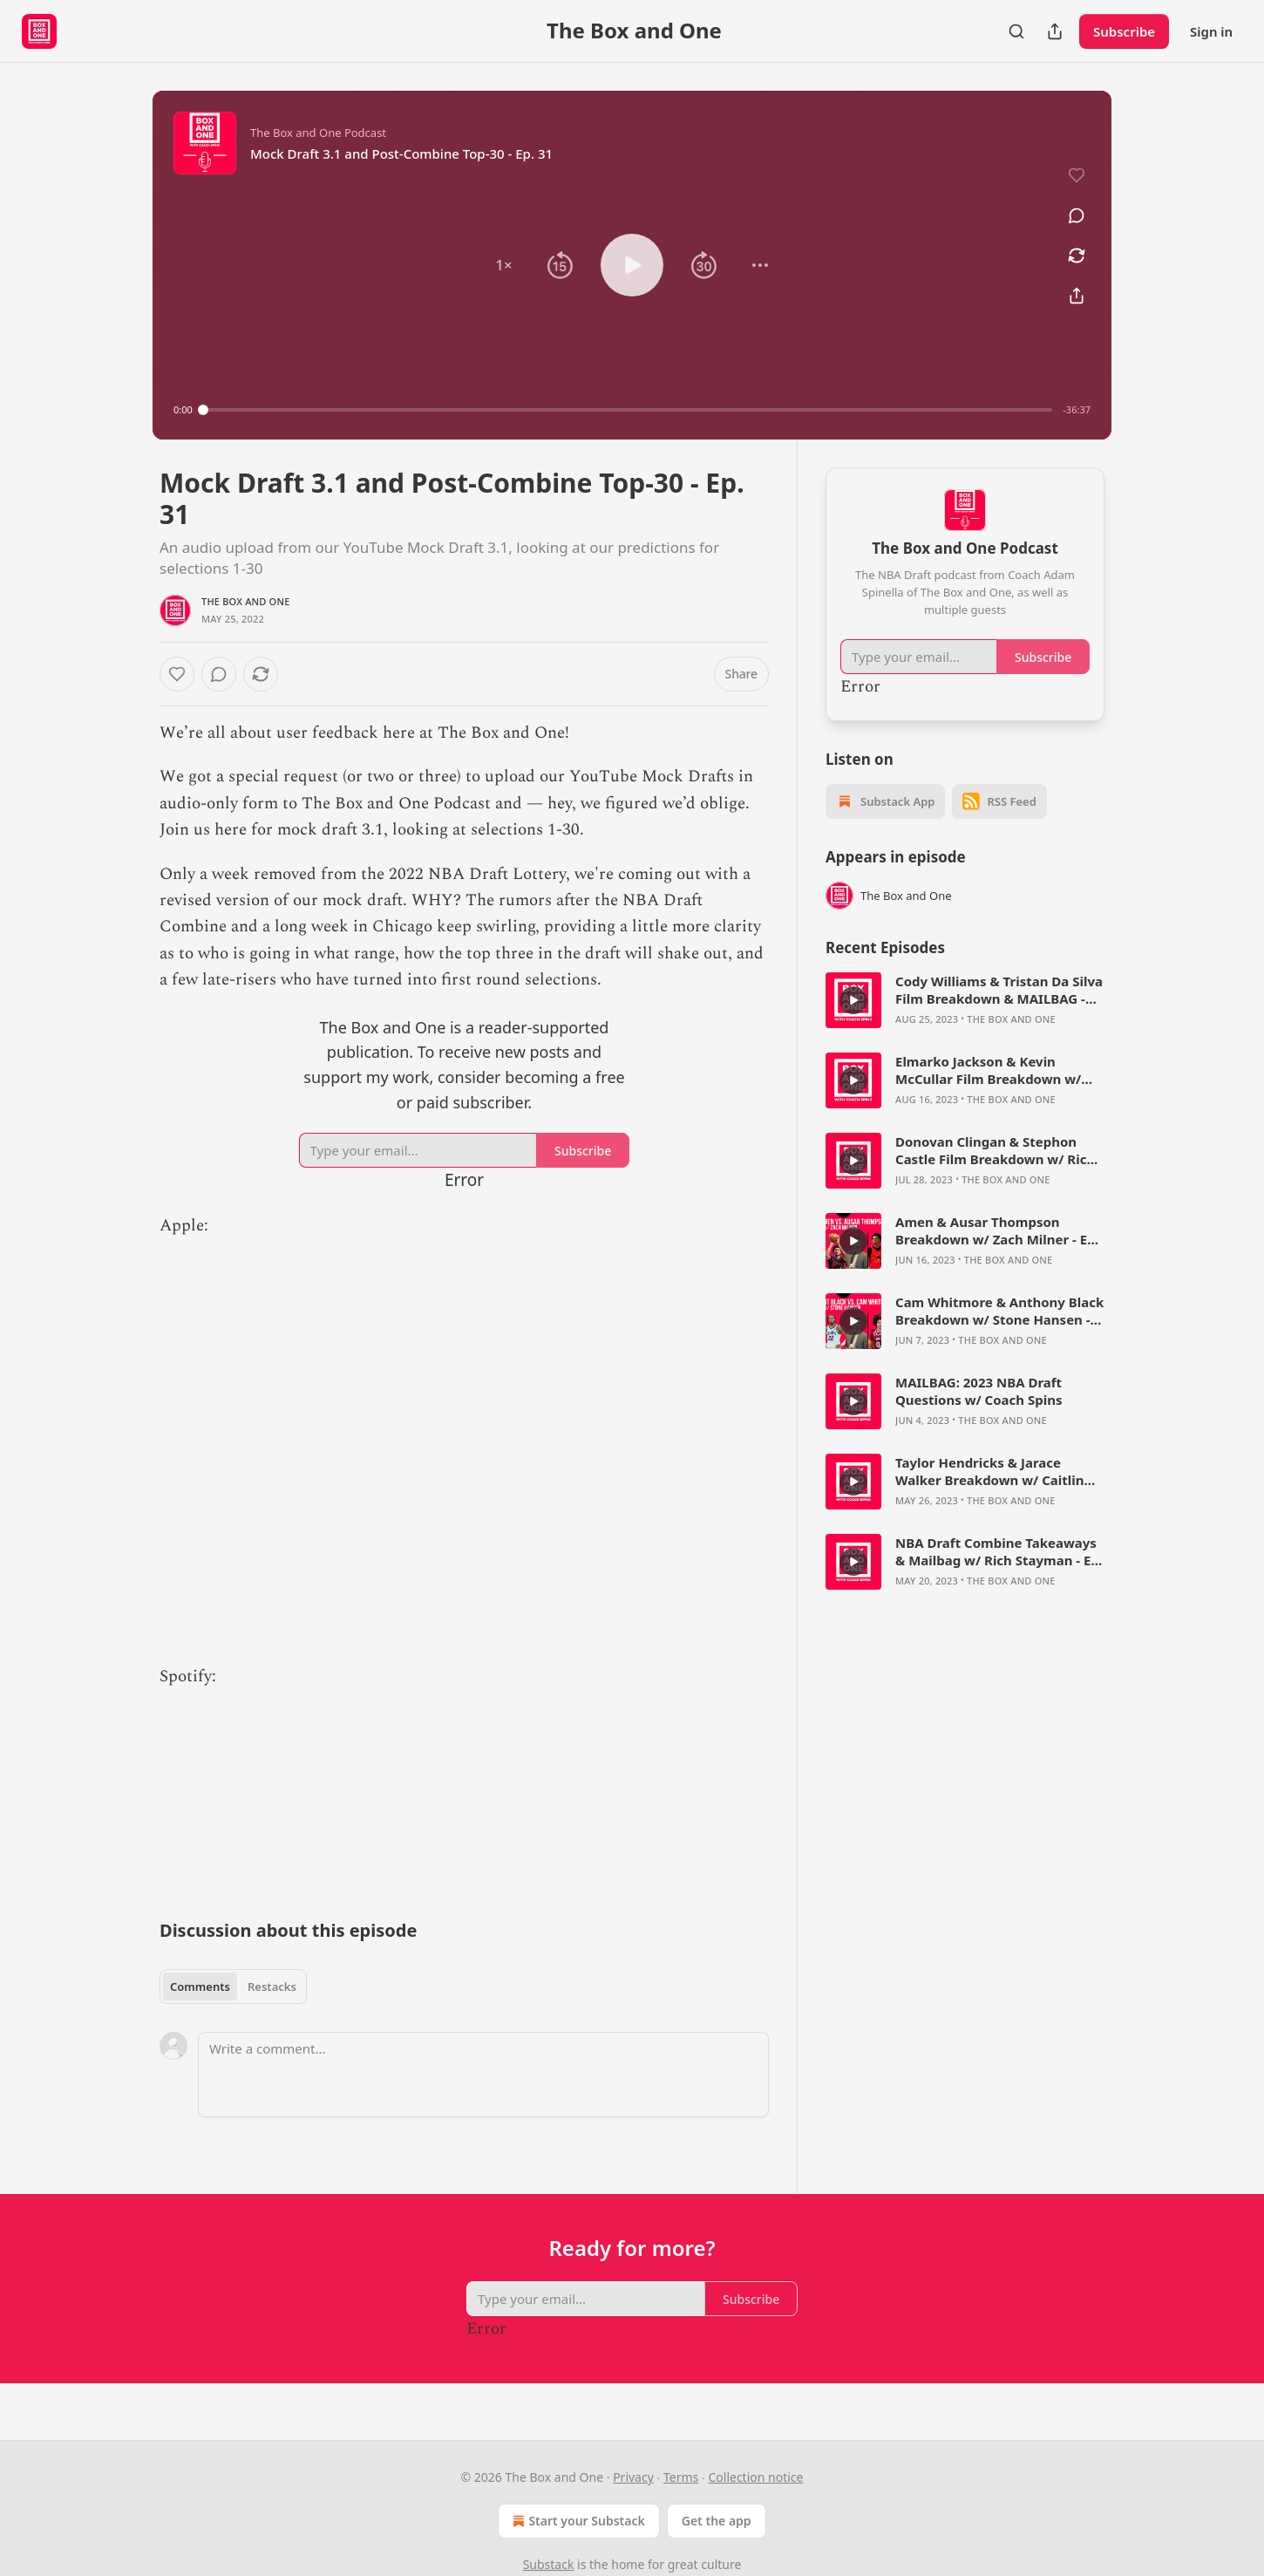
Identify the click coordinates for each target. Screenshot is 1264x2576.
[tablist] (233, 1986)
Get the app (716, 2520)
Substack (548, 2564)
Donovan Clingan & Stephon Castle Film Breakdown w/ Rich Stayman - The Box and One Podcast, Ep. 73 (995, 1150)
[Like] (177, 674)
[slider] (628, 410)
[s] (853, 1000)
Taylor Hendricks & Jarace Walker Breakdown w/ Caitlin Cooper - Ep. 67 (989, 1471)
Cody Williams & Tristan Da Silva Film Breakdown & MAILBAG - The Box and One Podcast (999, 989)
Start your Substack (576, 2521)
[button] (504, 265)
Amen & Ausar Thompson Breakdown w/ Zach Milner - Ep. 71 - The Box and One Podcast (997, 1230)
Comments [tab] (200, 1986)
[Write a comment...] (483, 2074)
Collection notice (755, 2477)
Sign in (1211, 31)
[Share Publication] (1054, 31)
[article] (965, 1000)
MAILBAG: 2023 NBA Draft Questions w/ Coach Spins (979, 1390)
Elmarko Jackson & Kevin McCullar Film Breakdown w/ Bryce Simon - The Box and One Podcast (996, 1070)
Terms (680, 2477)
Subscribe (1124, 31)
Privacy (633, 2477)
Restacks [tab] (272, 1986)
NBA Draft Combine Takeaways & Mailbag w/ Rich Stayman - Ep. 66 (999, 1551)
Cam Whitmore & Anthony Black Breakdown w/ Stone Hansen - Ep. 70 (999, 1310)
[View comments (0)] (1077, 215)
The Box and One (245, 601)
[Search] (1016, 31)
